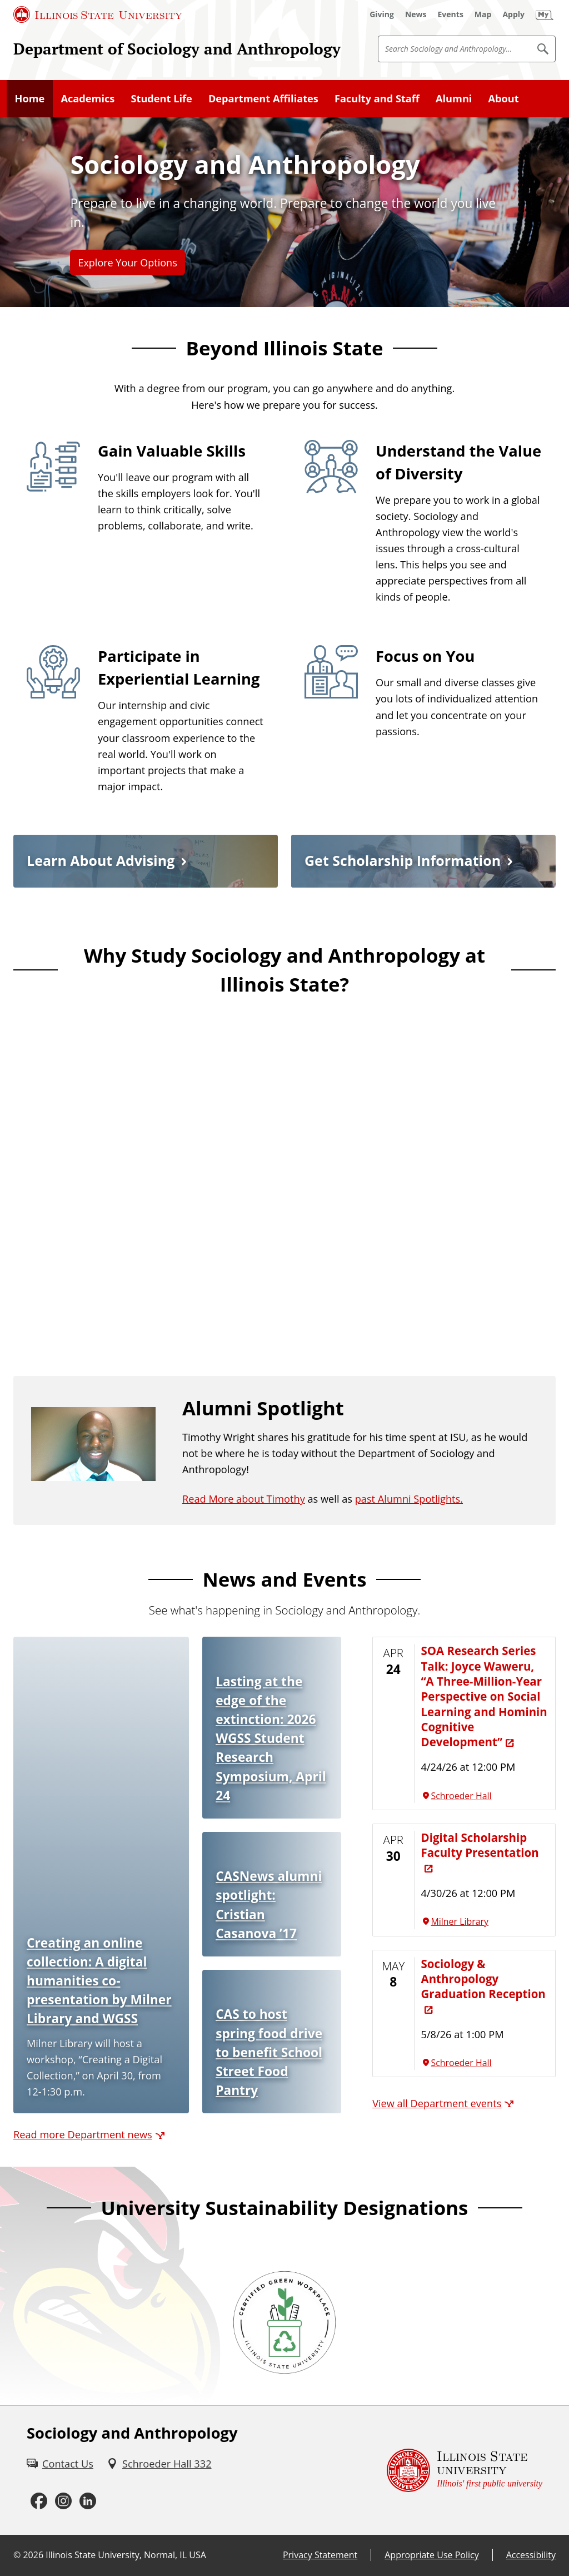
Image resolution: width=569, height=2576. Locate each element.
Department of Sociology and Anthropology (177, 48)
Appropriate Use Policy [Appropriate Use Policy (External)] (431, 2555)
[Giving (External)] (381, 14)
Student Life (161, 98)
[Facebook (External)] (39, 2501)
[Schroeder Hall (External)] (484, 1796)
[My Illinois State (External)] (544, 14)
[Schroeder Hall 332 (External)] (159, 2464)
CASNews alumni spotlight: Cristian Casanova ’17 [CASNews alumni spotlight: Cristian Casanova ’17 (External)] (269, 1904)
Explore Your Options (127, 262)
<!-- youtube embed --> (284, 1169)
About (503, 98)
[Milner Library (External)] (484, 1922)
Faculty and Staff (377, 98)
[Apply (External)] (513, 14)
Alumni (454, 98)
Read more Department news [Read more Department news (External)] (82, 2134)
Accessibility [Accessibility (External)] (531, 2555)
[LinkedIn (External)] (88, 2501)
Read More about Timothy (243, 1498)
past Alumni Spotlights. (409, 1498)
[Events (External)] (451, 14)
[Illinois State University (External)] (97, 14)
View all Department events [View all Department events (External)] (436, 2103)
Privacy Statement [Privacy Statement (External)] (320, 2555)
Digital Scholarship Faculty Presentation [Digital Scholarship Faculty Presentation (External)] (480, 1845)
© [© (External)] (17, 2555)
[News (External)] (416, 14)
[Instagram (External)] (63, 2501)
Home (30, 98)
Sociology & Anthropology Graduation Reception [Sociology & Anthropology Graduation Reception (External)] (483, 1979)
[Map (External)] (483, 14)
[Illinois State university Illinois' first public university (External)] (464, 2471)
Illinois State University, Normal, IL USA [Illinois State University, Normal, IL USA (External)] (126, 2555)
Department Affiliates (263, 98)
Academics (87, 98)
